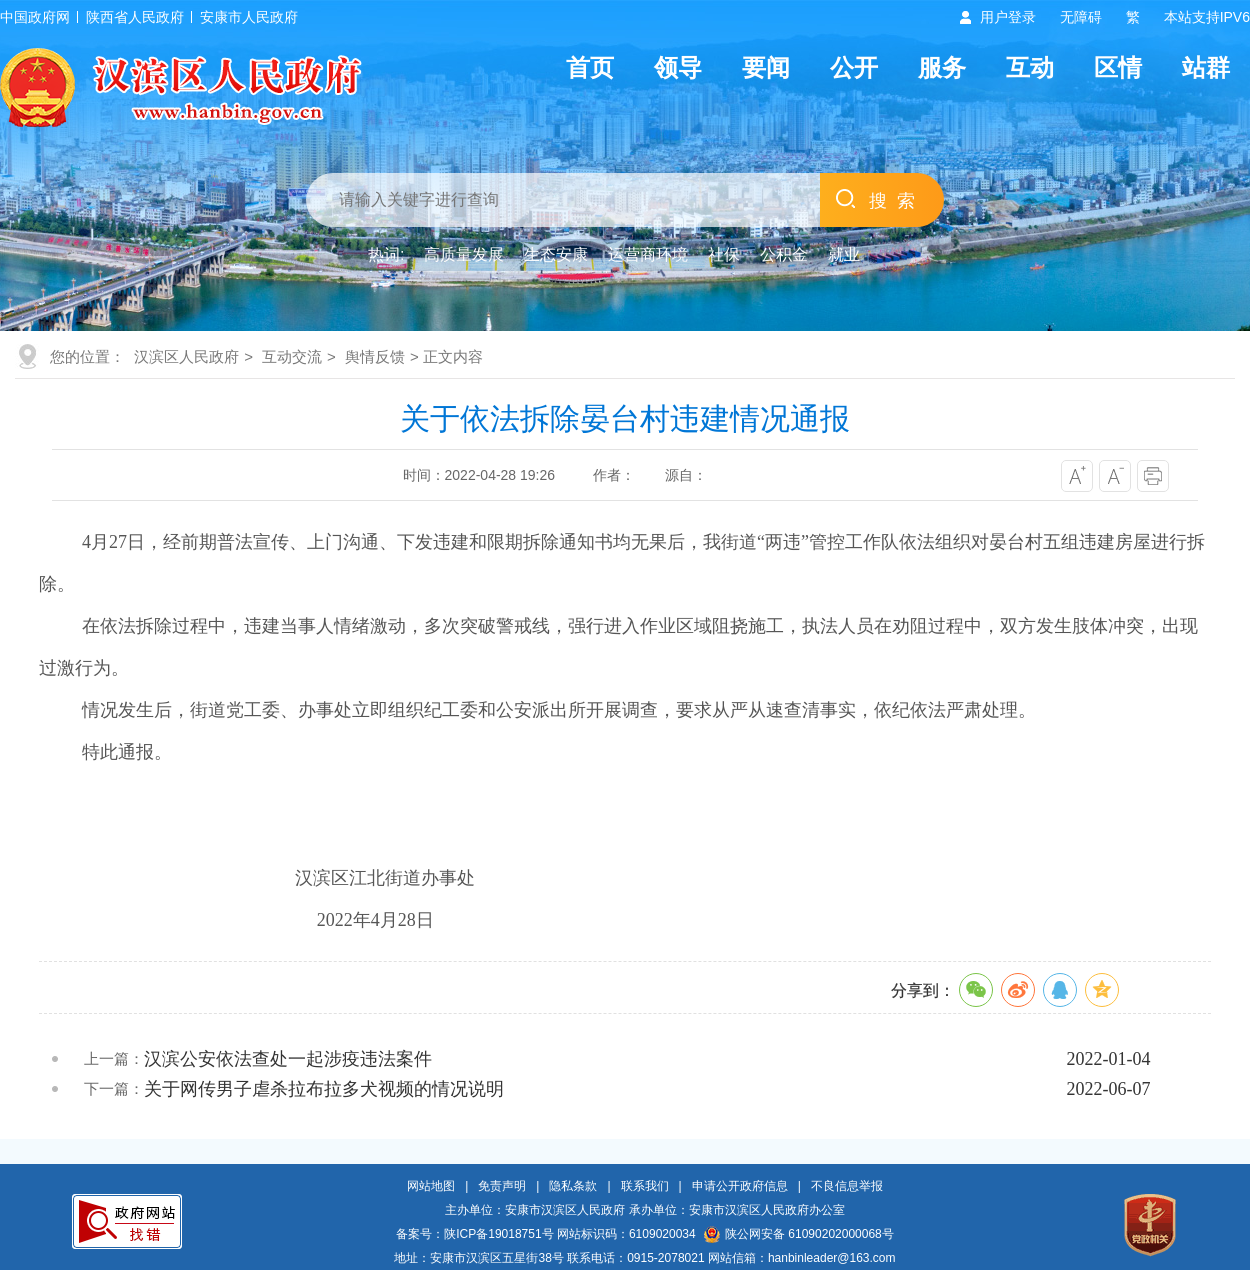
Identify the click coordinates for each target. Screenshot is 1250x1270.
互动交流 (292, 356)
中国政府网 (35, 17)
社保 (724, 254)
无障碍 (1081, 17)
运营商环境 (648, 254)
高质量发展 (464, 254)
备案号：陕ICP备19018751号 (474, 1234)
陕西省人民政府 (135, 17)
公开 (854, 67)
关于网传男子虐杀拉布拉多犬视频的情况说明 (324, 1089)
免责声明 (502, 1186)
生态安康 (556, 254)
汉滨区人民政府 (186, 356)
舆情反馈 (375, 356)
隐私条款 (573, 1186)
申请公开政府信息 (740, 1186)
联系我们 (645, 1186)
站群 (1206, 67)
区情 (1118, 67)
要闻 (766, 67)
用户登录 (1008, 17)
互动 (1030, 67)
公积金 (784, 254)
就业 (844, 254)
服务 (942, 67)
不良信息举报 (847, 1186)
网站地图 (431, 1186)
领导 (678, 67)
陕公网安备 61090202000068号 (799, 1234)
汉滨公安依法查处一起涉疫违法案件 (288, 1059)
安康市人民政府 (249, 17)
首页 (590, 67)
